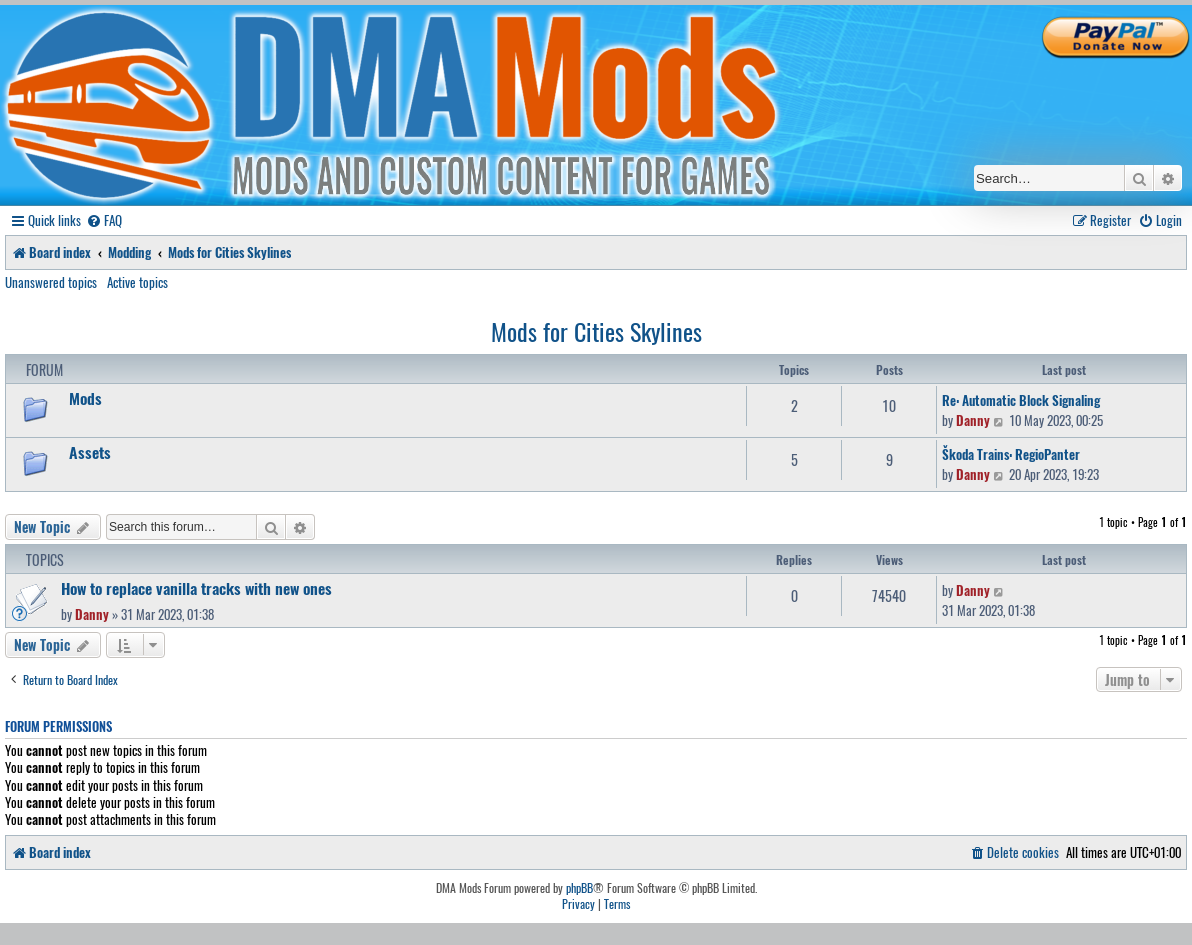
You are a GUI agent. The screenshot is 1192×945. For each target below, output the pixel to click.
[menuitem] (104, 220)
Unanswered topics (51, 282)
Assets (90, 452)
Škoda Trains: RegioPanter (1011, 454)
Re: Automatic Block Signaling (1021, 400)
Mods (85, 398)
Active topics (137, 282)
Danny (973, 420)
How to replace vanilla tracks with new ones (196, 588)
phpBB (579, 888)
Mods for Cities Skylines (596, 331)
